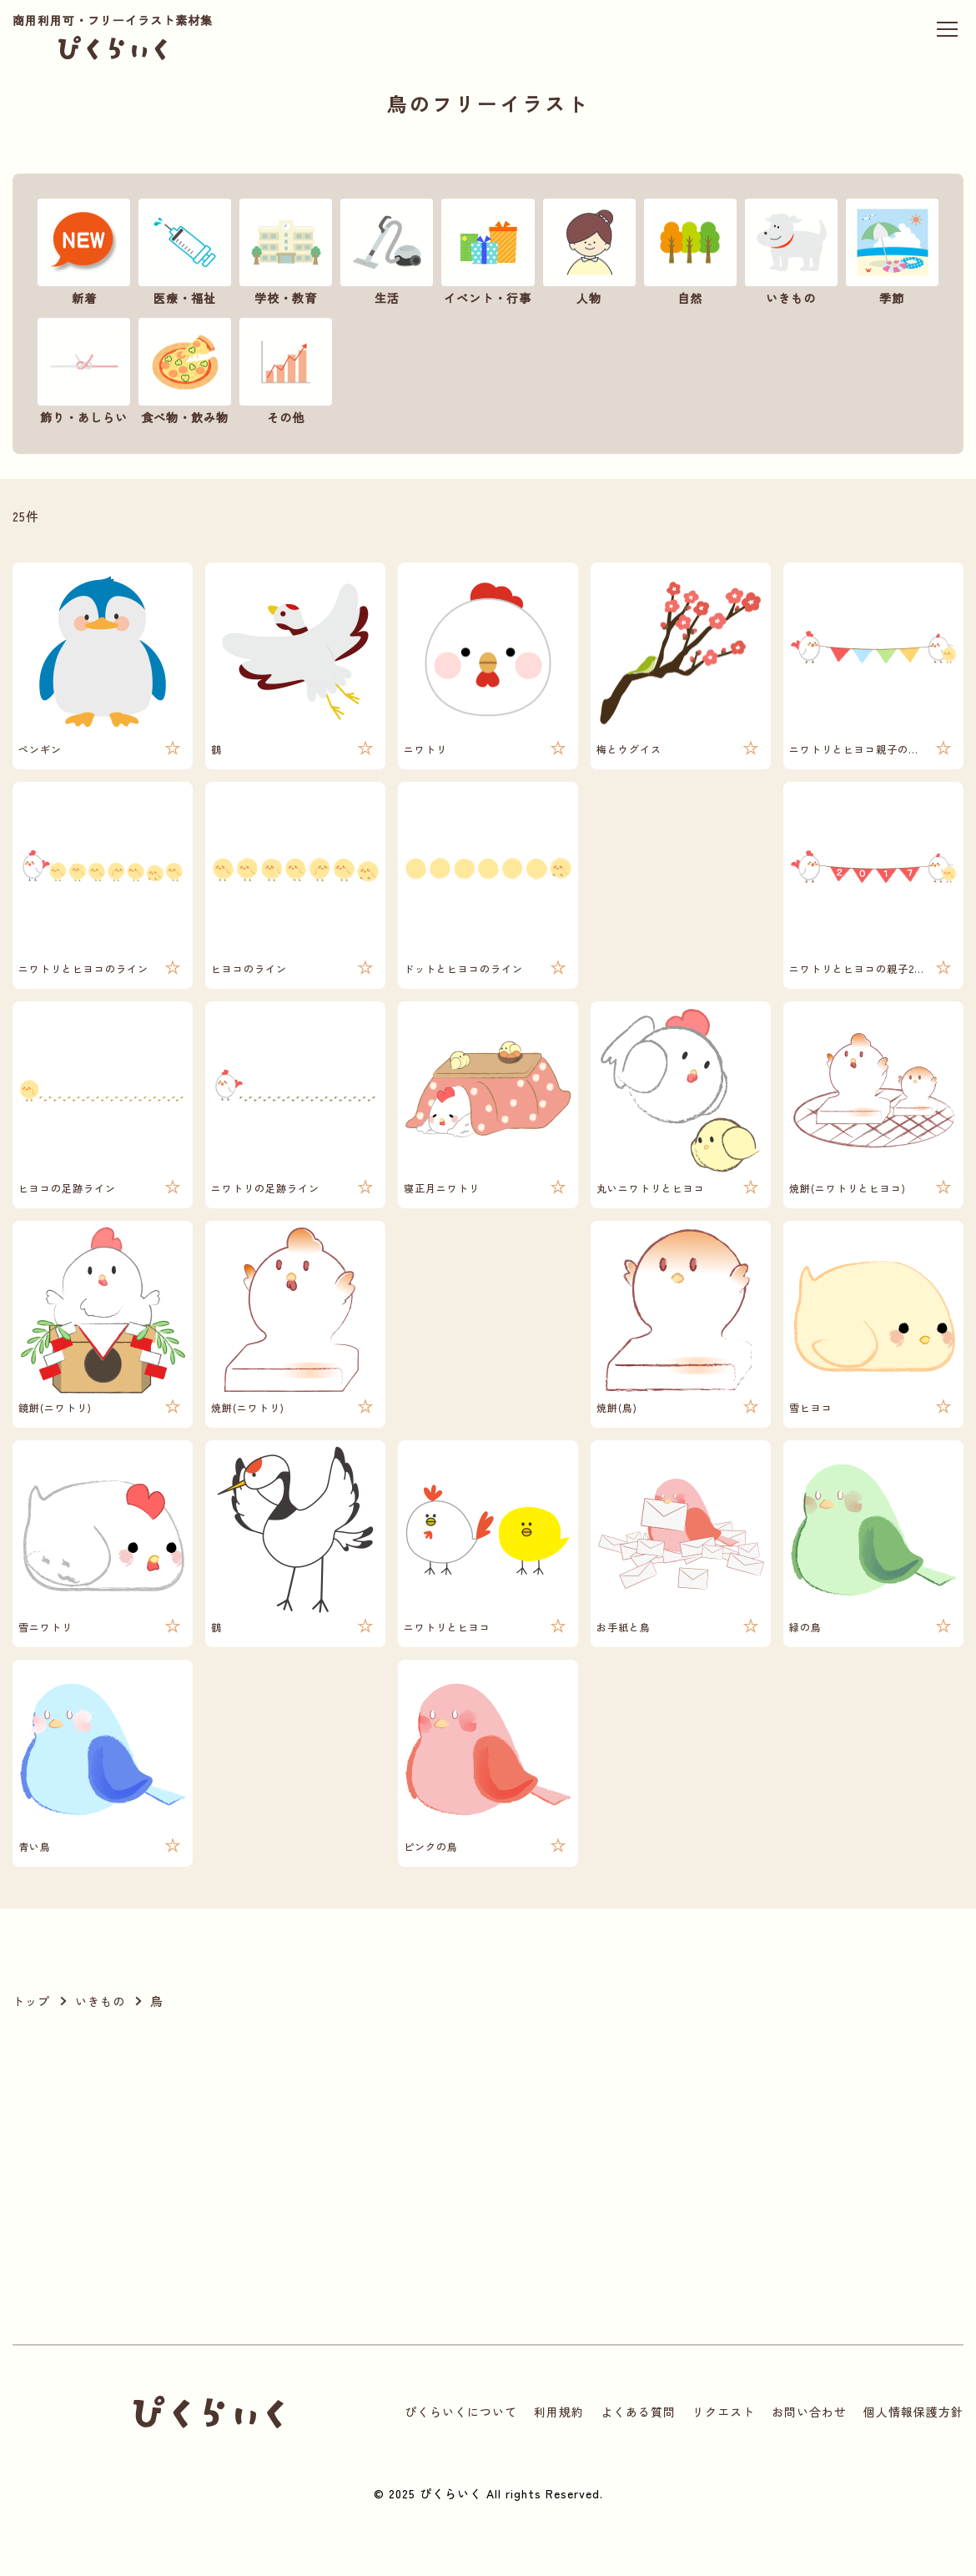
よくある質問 (638, 2411)
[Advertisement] (304, 2178)
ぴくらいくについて (461, 2411)
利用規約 (559, 2411)
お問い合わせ (809, 2411)
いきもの (100, 2001)
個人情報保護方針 (913, 2411)
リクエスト (723, 2411)
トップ (31, 2001)
